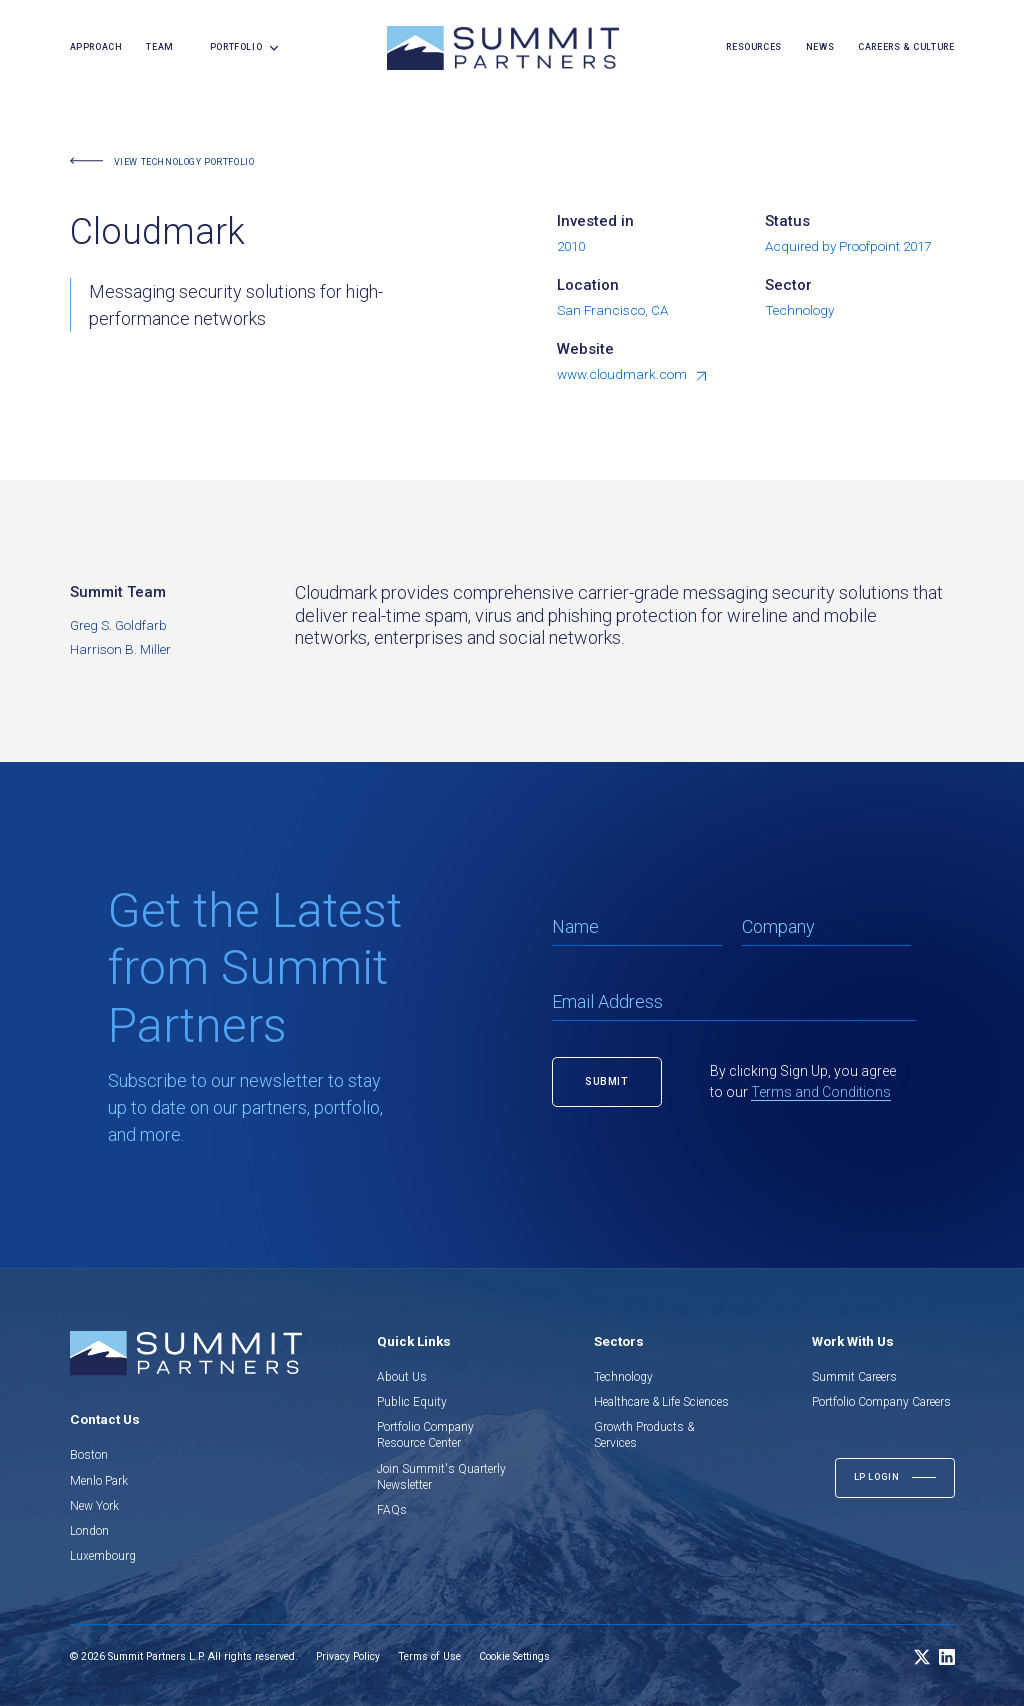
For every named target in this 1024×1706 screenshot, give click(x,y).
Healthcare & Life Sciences (661, 1402)
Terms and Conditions (821, 1092)
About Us (402, 1377)
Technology (623, 1377)
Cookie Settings (514, 1656)
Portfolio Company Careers (881, 1402)
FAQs (392, 1510)
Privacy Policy (348, 1656)
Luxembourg (103, 1556)
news (820, 47)
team (159, 47)
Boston (89, 1455)
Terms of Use (429, 1656)
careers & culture (906, 47)
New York (94, 1506)
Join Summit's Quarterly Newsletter (441, 1477)
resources (753, 47)
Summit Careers (854, 1377)
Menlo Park (99, 1481)
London (89, 1531)
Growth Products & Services (644, 1435)
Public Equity (412, 1402)
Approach (96, 47)
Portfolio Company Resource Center (425, 1435)
